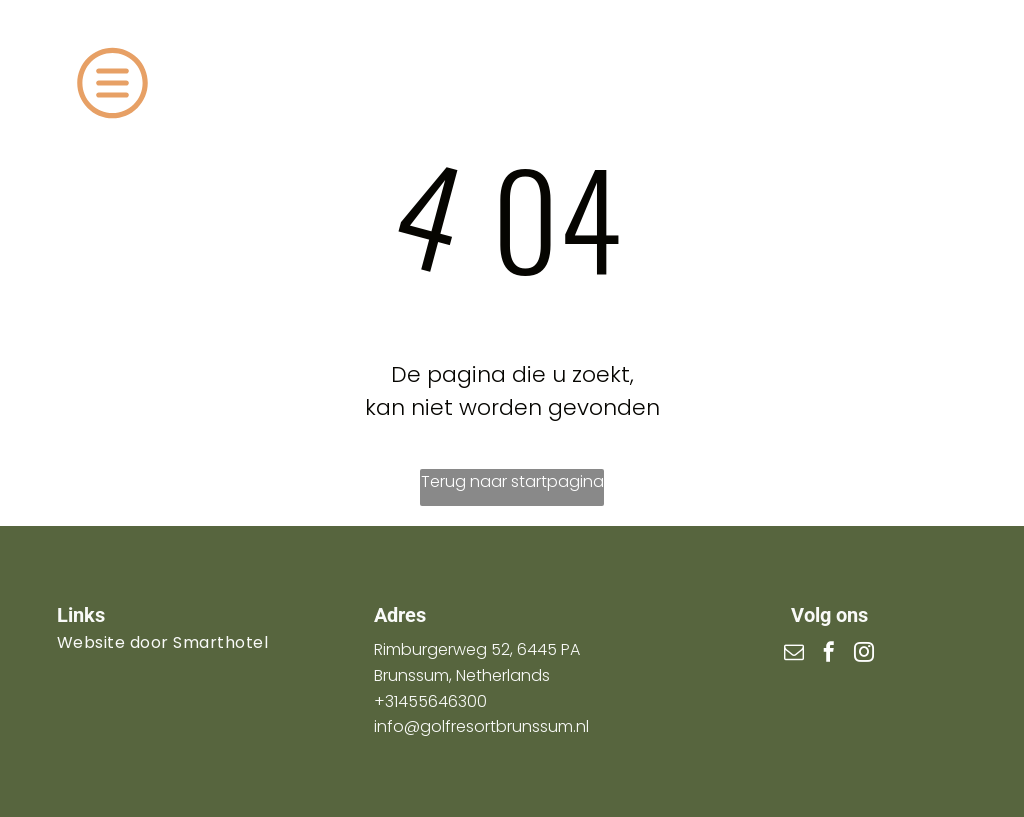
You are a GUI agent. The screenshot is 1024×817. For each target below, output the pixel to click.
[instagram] (864, 654)
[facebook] (829, 654)
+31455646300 (430, 701)
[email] (794, 654)
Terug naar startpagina (512, 481)
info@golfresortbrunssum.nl (481, 726)
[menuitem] (195, 642)
